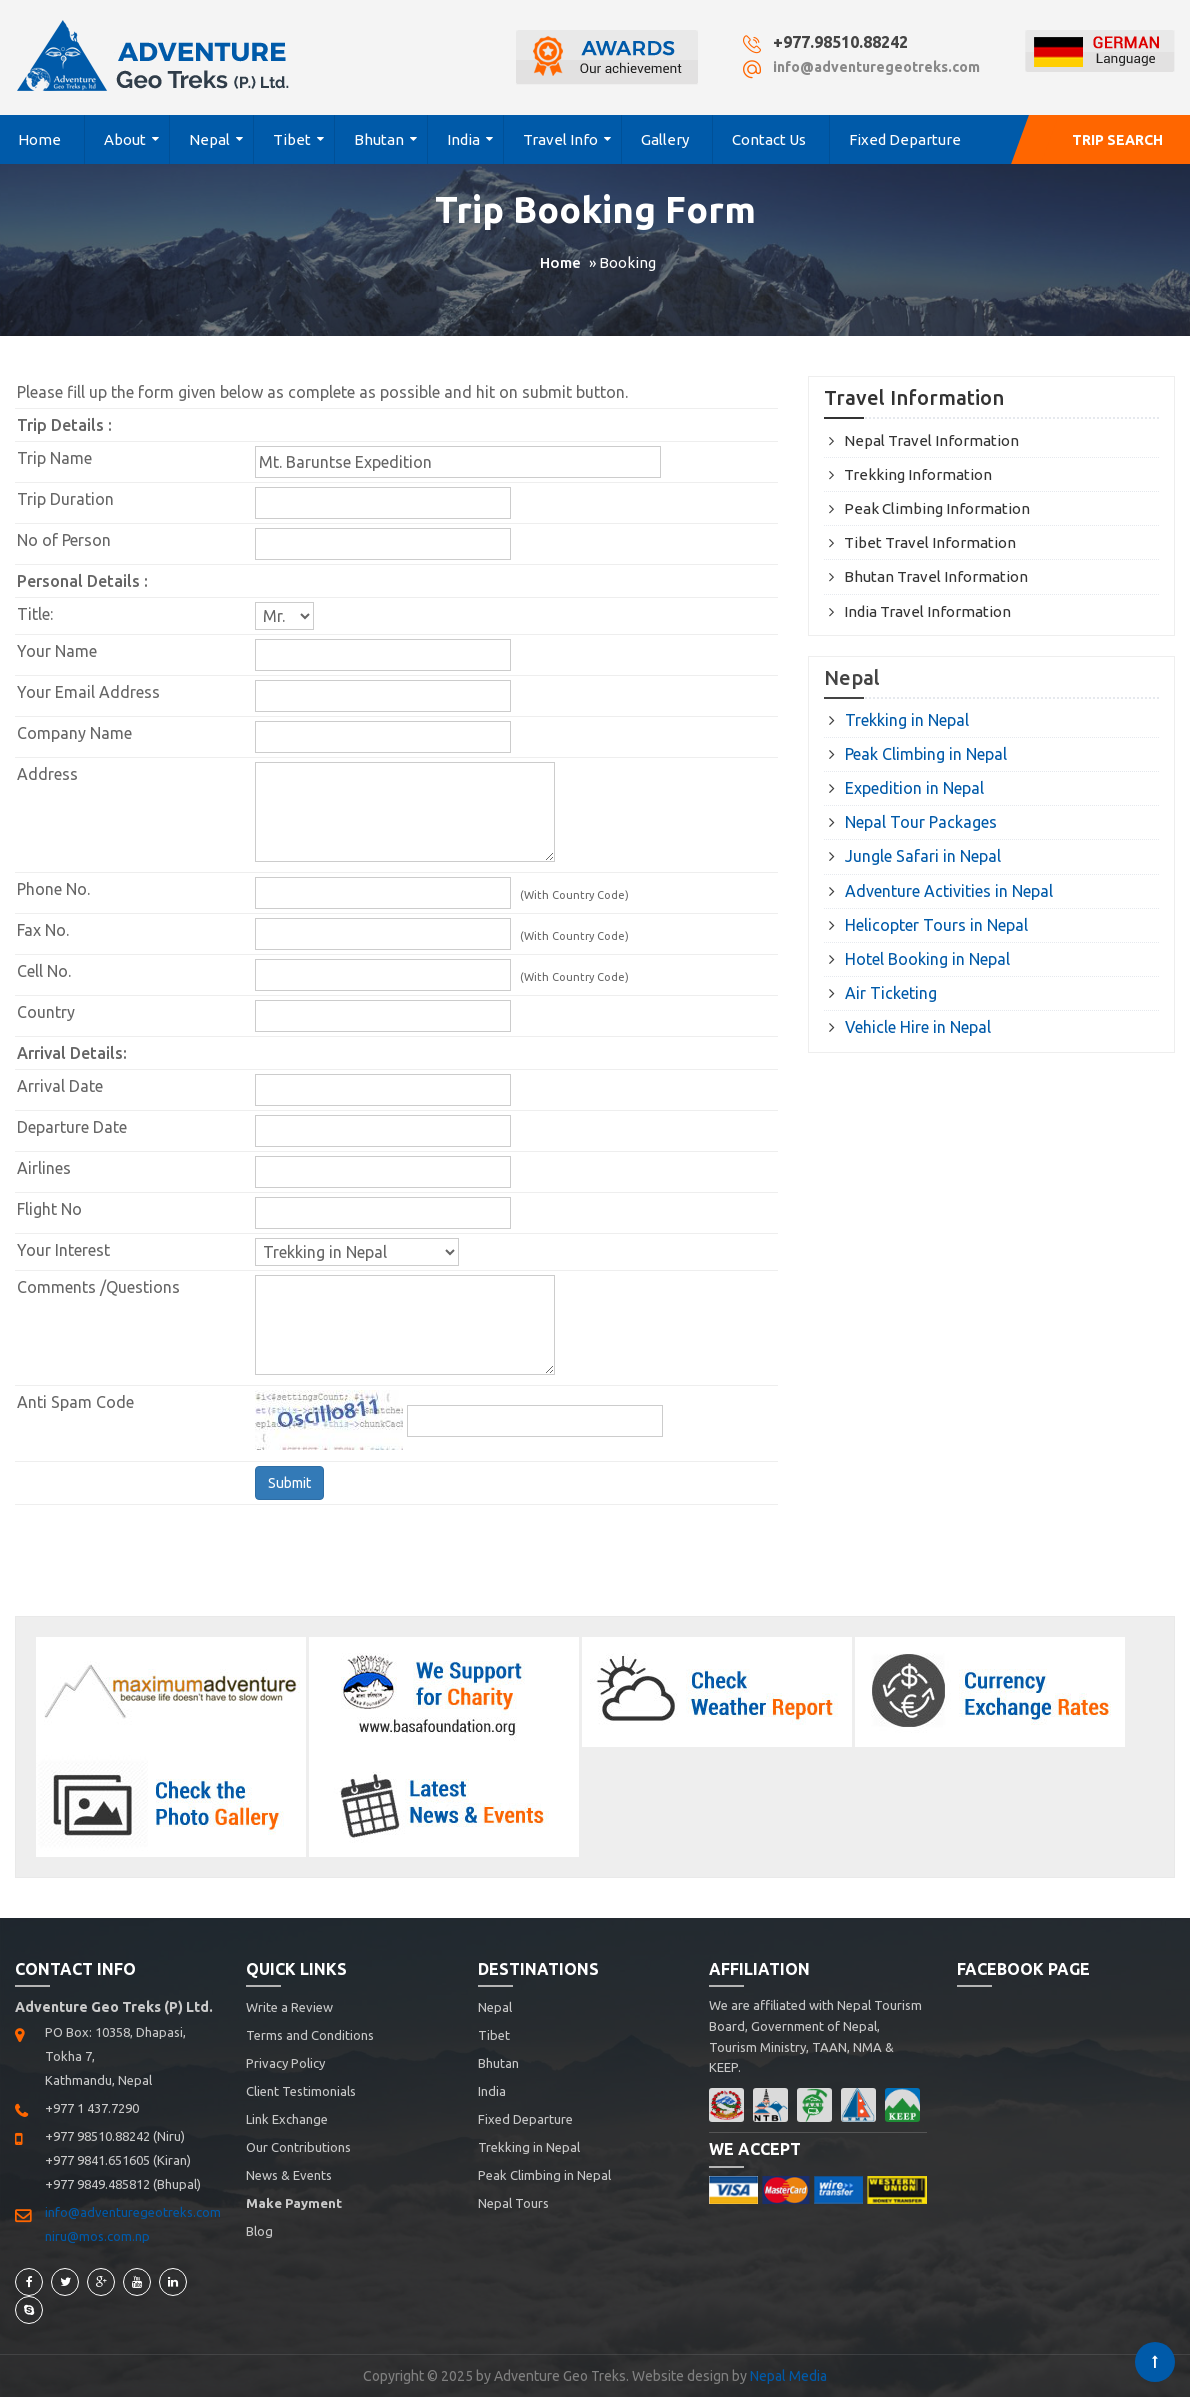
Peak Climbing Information (937, 508)
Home (39, 139)
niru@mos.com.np (97, 2236)
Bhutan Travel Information (936, 576)
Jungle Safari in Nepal (923, 856)
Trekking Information (918, 474)
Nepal (209, 139)
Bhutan (379, 139)
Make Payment (294, 2203)
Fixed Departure (905, 139)
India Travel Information (927, 611)
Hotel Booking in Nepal (927, 959)
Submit (289, 1483)
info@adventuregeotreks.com (876, 67)
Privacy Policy (285, 2063)
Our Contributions (298, 2147)
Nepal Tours (513, 2203)
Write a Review (289, 2007)
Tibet (292, 139)
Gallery (665, 139)
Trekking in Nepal (907, 720)
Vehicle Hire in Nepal (918, 1027)
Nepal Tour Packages (921, 822)
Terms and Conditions (310, 2035)
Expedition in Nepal (914, 788)
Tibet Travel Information (930, 542)
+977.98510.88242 (840, 42)
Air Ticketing (891, 993)
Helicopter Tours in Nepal (936, 925)
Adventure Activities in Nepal (949, 891)
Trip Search (1117, 140)
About (125, 139)
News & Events (289, 2175)
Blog (259, 2231)
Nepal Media (788, 2376)
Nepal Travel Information (931, 440)
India (463, 139)
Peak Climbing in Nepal (926, 754)
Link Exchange (287, 2119)
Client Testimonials (301, 2091)
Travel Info (560, 139)
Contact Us (769, 139)
